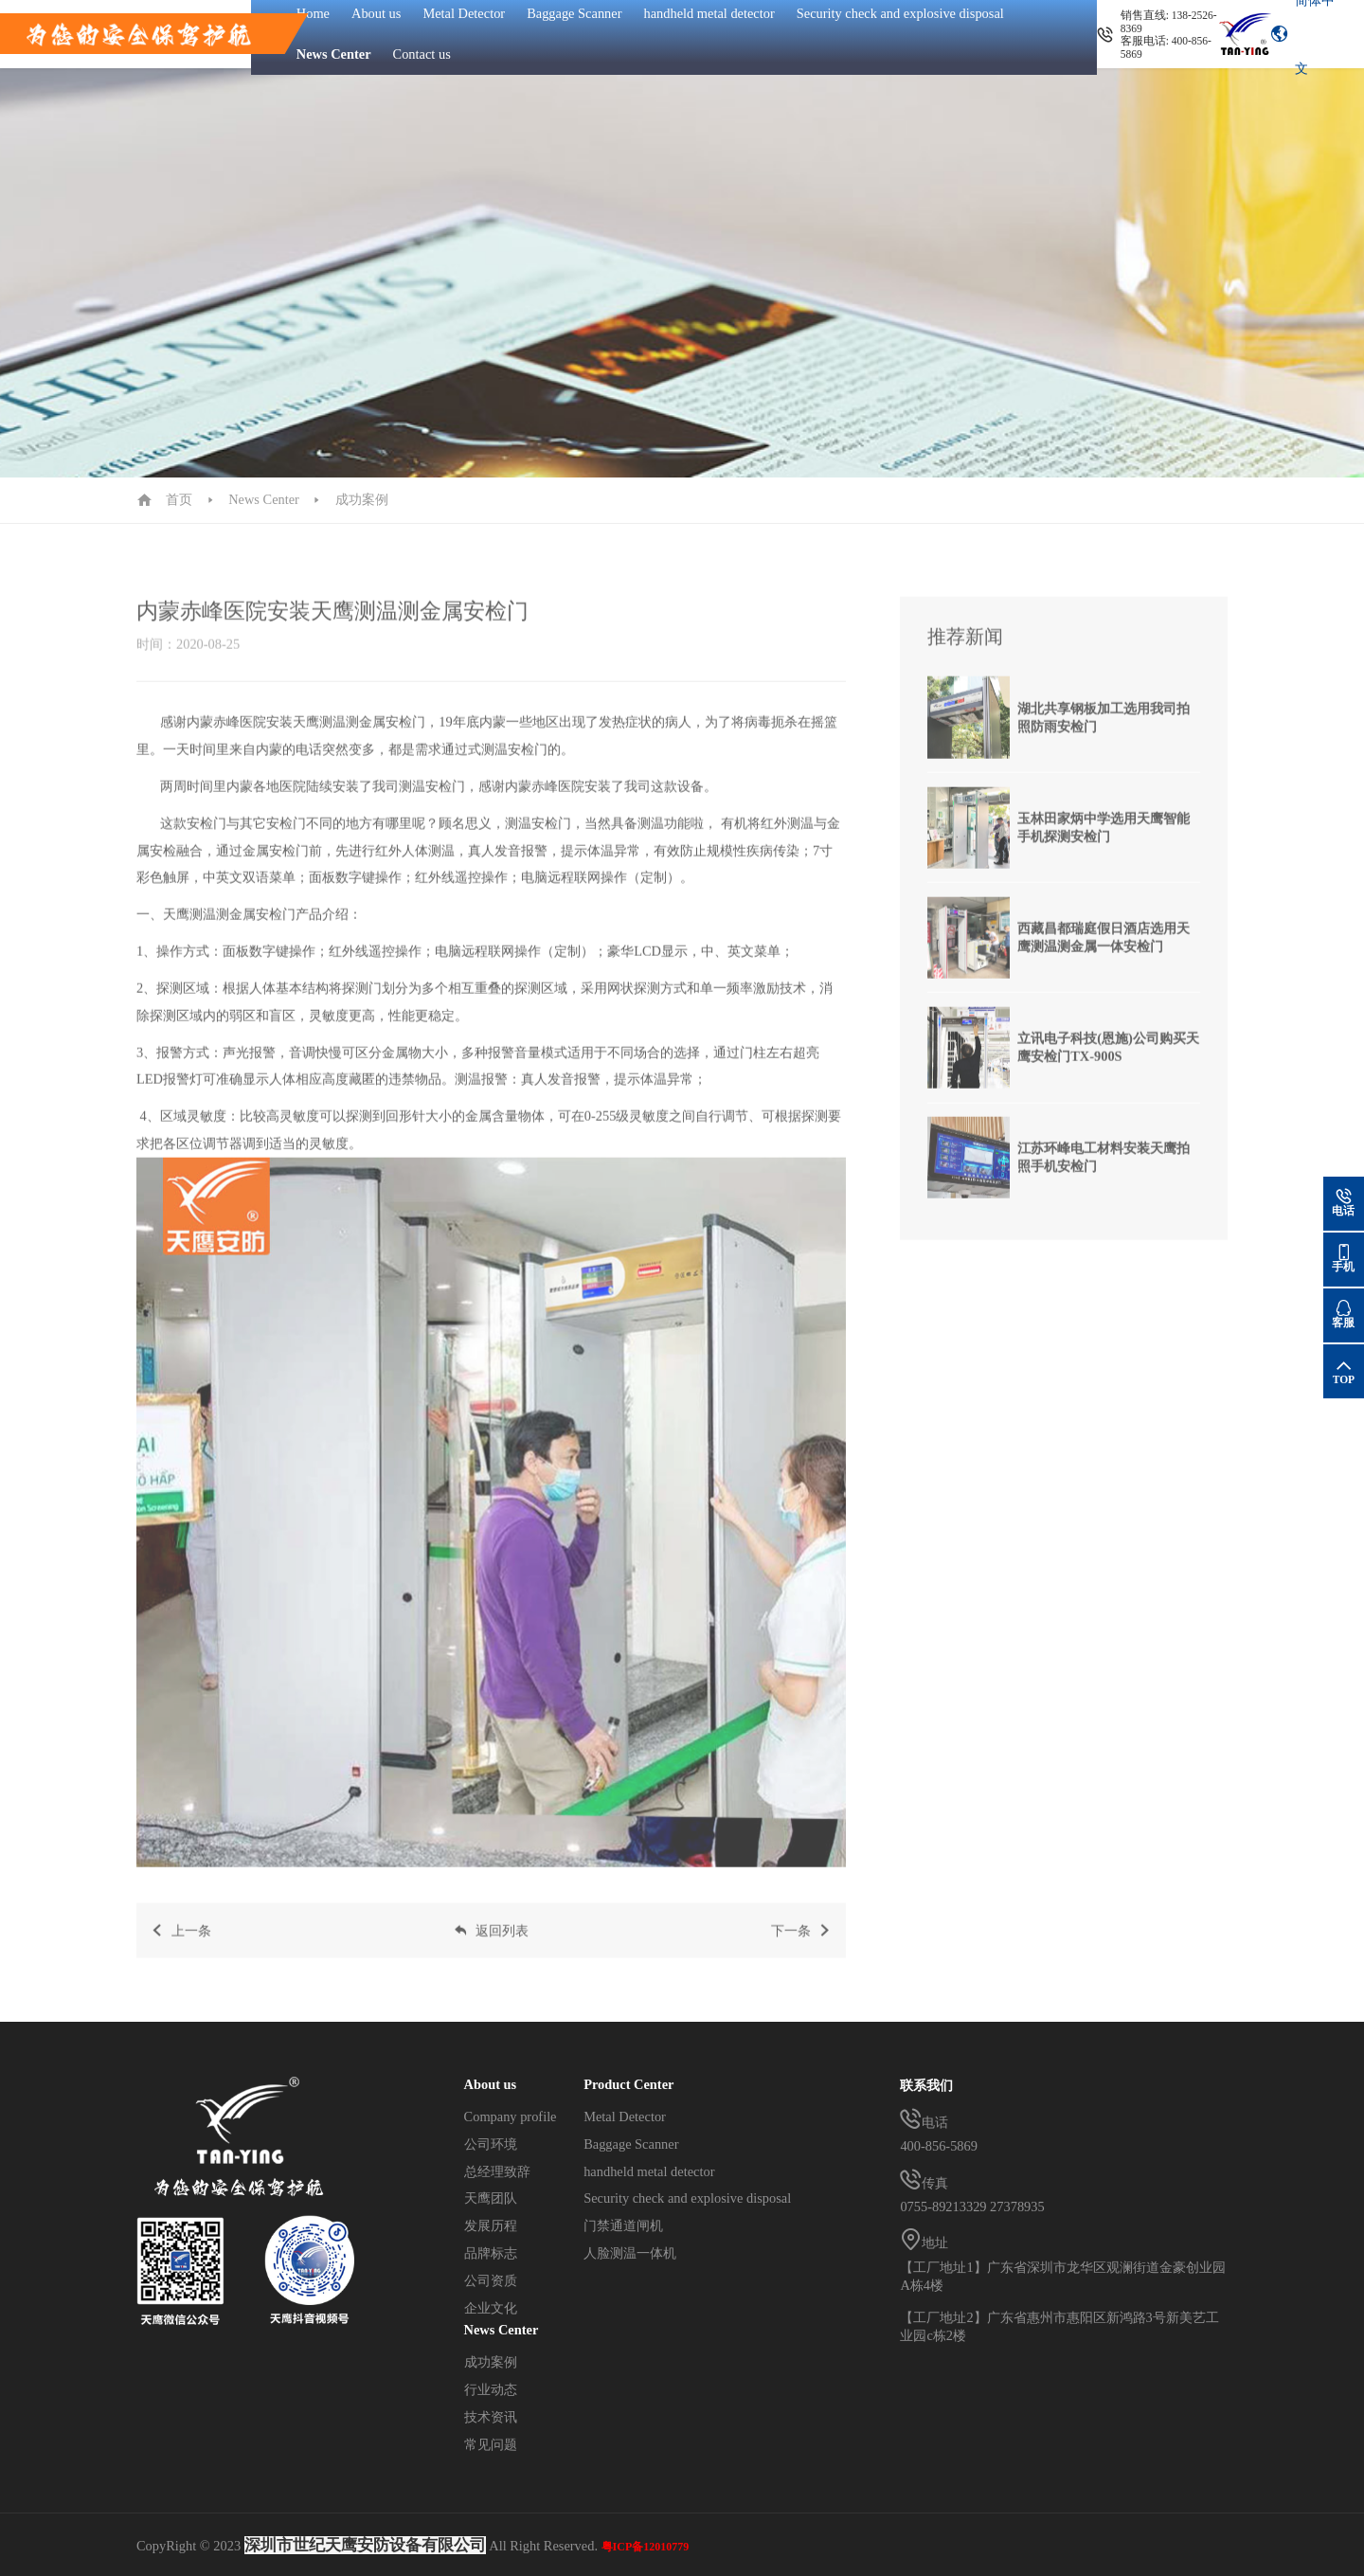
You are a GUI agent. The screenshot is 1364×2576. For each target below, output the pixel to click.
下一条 (802, 1944)
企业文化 (490, 2307)
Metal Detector (624, 2116)
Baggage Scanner (630, 2144)
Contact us (422, 54)
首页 (179, 499)
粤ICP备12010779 (645, 2546)
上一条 (180, 1944)
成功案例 (361, 499)
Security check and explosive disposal (687, 2198)
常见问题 (490, 2444)
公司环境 (490, 2144)
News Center (333, 54)
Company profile (510, 2116)
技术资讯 (490, 2416)
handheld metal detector (648, 2171)
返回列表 (491, 1944)
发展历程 (490, 2225)
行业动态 (490, 2389)
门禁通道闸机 (623, 2225)
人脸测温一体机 (629, 2253)
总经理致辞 (497, 2171)
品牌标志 (490, 2253)
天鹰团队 (490, 2198)
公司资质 (490, 2280)
